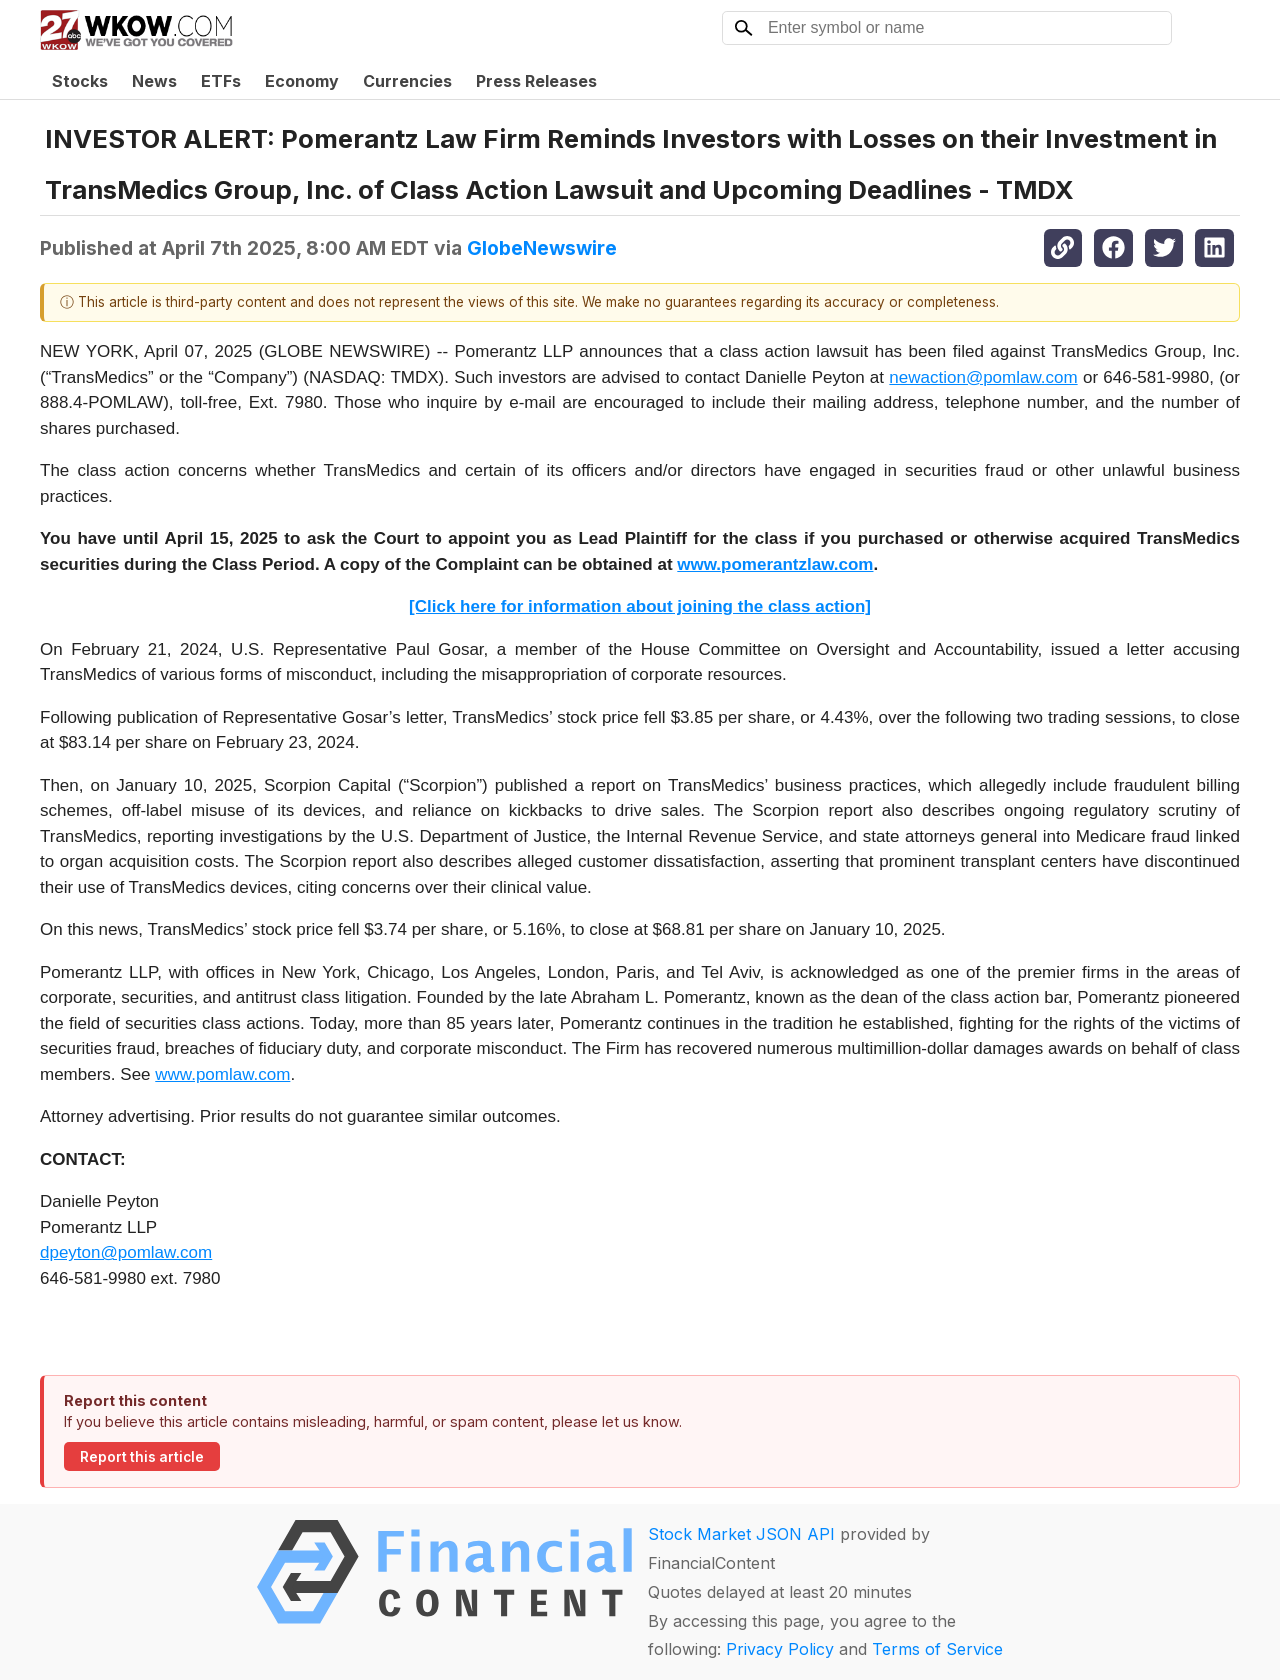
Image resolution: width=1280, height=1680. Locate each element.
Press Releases (536, 81)
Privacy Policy (780, 1649)
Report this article (142, 1457)
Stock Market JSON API (741, 1534)
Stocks (80, 81)
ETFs (221, 81)
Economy (302, 81)
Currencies (407, 81)
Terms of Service (937, 1649)
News (154, 81)
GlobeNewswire (542, 248)
